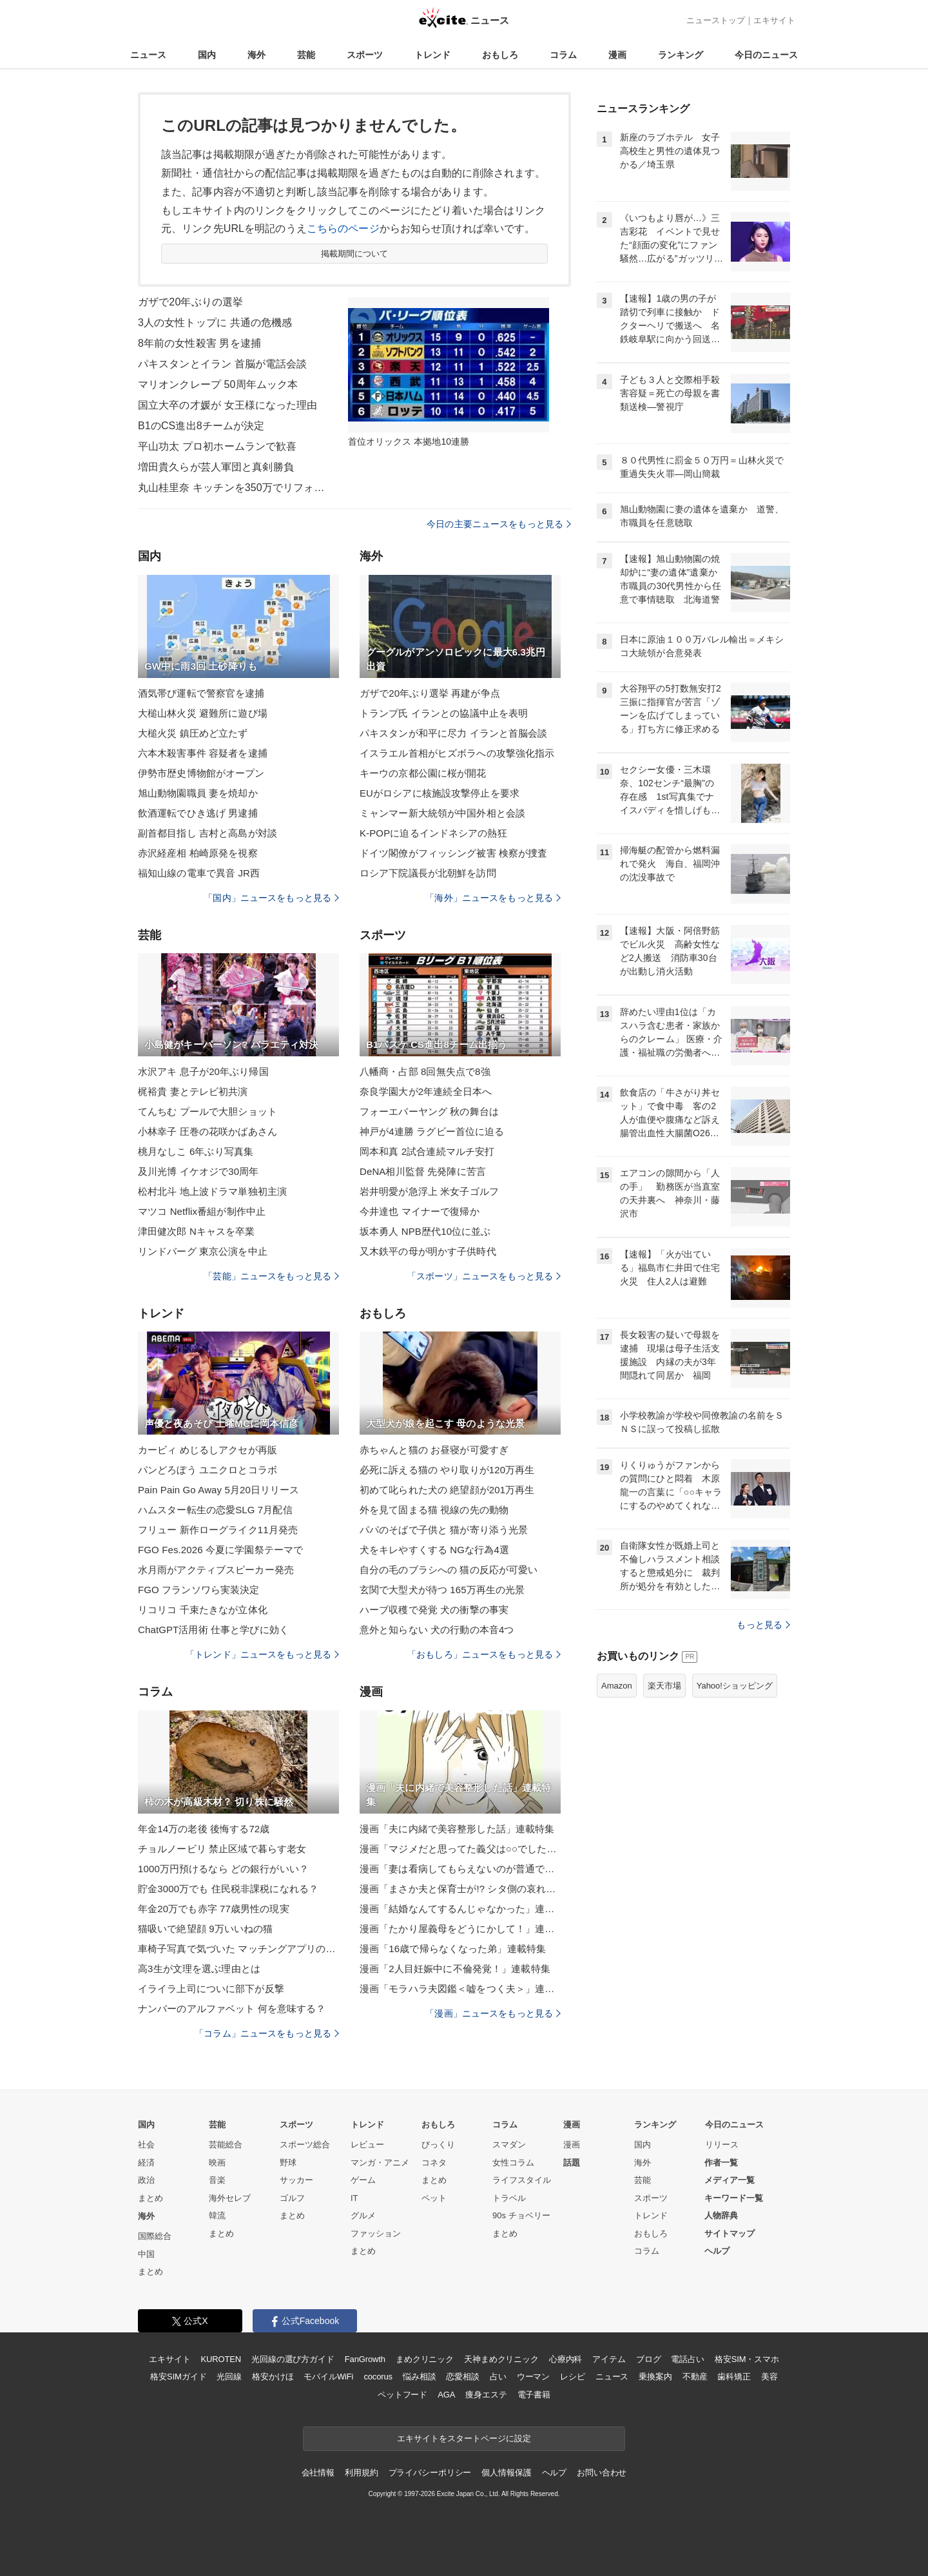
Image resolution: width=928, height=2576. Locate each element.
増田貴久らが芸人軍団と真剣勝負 (216, 466)
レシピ (572, 2376)
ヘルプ (717, 2251)
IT (354, 2198)
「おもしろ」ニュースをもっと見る (484, 1654)
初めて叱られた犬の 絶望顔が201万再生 (447, 1489)
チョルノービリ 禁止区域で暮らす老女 (222, 1848)
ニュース (148, 55)
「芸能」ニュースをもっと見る (271, 1276)
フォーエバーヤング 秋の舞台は (429, 1111)
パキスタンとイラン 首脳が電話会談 (222, 363)
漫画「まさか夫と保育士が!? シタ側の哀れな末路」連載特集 (460, 1888)
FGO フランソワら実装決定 (198, 1589)
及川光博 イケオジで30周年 (198, 1171)
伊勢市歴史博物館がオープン (201, 773)
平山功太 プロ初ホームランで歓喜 (217, 446)
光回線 (229, 2376)
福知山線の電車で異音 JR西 (199, 872)
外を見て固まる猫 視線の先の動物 (434, 1509)
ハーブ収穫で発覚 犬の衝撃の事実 (434, 1609)
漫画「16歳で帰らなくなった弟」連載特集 (453, 1948)
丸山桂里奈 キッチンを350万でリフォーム (234, 487)
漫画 (617, 55)
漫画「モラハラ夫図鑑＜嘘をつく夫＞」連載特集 (460, 1988)
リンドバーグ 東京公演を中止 (202, 1251)
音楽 (217, 2180)
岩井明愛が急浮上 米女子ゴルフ (429, 1191)
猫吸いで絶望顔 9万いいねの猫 (205, 1928)
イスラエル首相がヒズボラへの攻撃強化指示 (457, 753)
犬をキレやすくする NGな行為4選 (434, 1549)
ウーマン (533, 2376)
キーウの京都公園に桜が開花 (423, 773)
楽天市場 (664, 1685)
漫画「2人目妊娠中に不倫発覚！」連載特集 (455, 1968)
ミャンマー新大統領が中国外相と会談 (442, 813)
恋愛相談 (462, 2376)
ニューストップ (715, 20)
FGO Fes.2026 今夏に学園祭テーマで (220, 1549)
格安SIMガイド (178, 2376)
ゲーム (363, 2180)
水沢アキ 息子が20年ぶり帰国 (203, 1071)
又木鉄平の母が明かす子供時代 (428, 1251)
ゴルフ (292, 2198)
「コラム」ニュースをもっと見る (267, 2033)
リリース (722, 2144)
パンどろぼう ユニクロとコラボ (207, 1469)
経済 (146, 2162)
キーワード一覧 (733, 2198)
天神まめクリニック (501, 2359)
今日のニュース (766, 55)
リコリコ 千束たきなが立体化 (202, 1609)
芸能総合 (225, 2144)
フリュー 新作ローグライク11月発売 (218, 1529)
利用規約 (361, 2472)
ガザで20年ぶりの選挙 (190, 301)
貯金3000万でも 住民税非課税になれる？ (228, 1888)
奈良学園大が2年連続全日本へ (426, 1091)
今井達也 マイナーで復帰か (419, 1211)
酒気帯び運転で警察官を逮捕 (201, 693)
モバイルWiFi (328, 2376)
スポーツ (365, 55)
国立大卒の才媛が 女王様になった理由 (228, 405)
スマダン (509, 2144)
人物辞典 (721, 2215)
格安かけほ (272, 2376)
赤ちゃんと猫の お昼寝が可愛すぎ (434, 1449)
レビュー (367, 2144)
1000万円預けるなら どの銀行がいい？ (223, 1868)
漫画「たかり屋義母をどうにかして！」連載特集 (460, 1928)
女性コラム (513, 2162)
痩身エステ (486, 2394)
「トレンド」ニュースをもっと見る (262, 1654)
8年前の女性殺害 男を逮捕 (199, 343)
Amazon (616, 1685)
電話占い (687, 2359)
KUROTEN (220, 2359)
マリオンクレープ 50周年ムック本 (218, 384)
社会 (146, 2144)
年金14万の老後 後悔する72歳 (203, 1828)
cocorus (377, 2376)
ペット (434, 2198)
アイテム (608, 2359)
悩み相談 (419, 2376)
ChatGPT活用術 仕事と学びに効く (213, 1629)
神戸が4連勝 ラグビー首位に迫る (432, 1131)
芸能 (306, 55)
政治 (146, 2180)
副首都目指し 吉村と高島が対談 (207, 833)
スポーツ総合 (305, 2144)
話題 (571, 2162)
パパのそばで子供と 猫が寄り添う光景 (444, 1529)
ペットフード (402, 2394)
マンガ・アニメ (380, 2162)
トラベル (509, 2198)
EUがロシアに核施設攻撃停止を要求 (439, 793)
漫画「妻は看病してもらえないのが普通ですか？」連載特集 (460, 1868)
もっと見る (763, 1625)
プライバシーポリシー (430, 2472)
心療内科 (565, 2359)
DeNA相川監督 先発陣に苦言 (423, 1171)
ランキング (680, 55)
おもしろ (500, 55)
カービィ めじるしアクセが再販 (207, 1449)
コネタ (434, 2162)
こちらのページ (343, 228)
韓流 (217, 2215)
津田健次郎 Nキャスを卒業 (196, 1231)
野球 (288, 2162)
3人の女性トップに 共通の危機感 (215, 322)
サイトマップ (729, 2233)
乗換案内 (655, 2376)
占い (498, 2376)
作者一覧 (721, 2162)
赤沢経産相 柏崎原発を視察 (198, 852)
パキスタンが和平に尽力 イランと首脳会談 (454, 733)
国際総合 (154, 2236)
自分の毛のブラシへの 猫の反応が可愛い (448, 1569)
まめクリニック (425, 2359)
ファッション (376, 2233)
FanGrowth (365, 2359)
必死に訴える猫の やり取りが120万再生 (447, 1469)
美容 (769, 2376)
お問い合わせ (601, 2472)
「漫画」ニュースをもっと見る (493, 2013)
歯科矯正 (733, 2376)
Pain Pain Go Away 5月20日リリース (219, 1489)
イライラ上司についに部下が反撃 (211, 1988)
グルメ (363, 2215)
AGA (446, 2394)
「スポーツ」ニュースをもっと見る (484, 1276)
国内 (207, 55)
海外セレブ (230, 2198)
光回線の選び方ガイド (292, 2359)
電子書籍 (533, 2394)
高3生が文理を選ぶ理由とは (199, 1968)
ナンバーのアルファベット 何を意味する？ (232, 2008)
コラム (563, 55)
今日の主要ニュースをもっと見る (499, 524)
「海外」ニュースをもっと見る (493, 898)
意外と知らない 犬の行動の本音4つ (437, 1629)
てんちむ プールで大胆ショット (207, 1111)
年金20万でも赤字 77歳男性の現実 (213, 1908)
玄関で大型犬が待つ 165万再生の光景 (442, 1589)
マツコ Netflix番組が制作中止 (202, 1211)
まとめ (150, 2198)
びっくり (438, 2144)
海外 (256, 55)
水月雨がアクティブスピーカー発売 (216, 1569)
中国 (146, 2254)
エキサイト (774, 20)
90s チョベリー (521, 2215)
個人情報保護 (506, 2472)
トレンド (432, 55)
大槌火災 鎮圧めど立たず (193, 733)
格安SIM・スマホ (747, 2359)
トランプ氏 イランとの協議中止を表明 (444, 713)
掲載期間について (355, 253)
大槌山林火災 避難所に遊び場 (202, 713)
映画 (217, 2162)
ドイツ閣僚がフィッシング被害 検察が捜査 (454, 852)
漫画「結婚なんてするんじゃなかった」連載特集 (460, 1908)
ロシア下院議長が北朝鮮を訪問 (428, 872)
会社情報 (318, 2472)
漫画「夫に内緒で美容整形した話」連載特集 (457, 1828)
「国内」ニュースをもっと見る (271, 898)
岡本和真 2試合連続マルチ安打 (427, 1151)
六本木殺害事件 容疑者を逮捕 (202, 753)
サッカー (296, 2180)
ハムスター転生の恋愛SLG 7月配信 (215, 1509)
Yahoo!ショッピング (735, 1685)
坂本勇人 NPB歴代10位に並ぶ (425, 1231)
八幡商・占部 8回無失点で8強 (425, 1071)
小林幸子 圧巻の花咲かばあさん (207, 1131)
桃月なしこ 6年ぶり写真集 (195, 1151)
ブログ (648, 2359)
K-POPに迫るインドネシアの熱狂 (433, 833)
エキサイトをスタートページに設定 (464, 2438)
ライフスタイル (521, 2180)
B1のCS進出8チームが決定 (201, 425)
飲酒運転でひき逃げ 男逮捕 (198, 813)
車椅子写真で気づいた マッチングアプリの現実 (238, 1948)
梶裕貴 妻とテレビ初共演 (193, 1091)
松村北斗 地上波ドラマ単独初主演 (212, 1191)
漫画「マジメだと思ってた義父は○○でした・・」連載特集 (460, 1848)
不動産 (695, 2376)
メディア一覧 (729, 2180)
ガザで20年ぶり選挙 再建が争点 (430, 693)
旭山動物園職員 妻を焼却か (198, 793)
